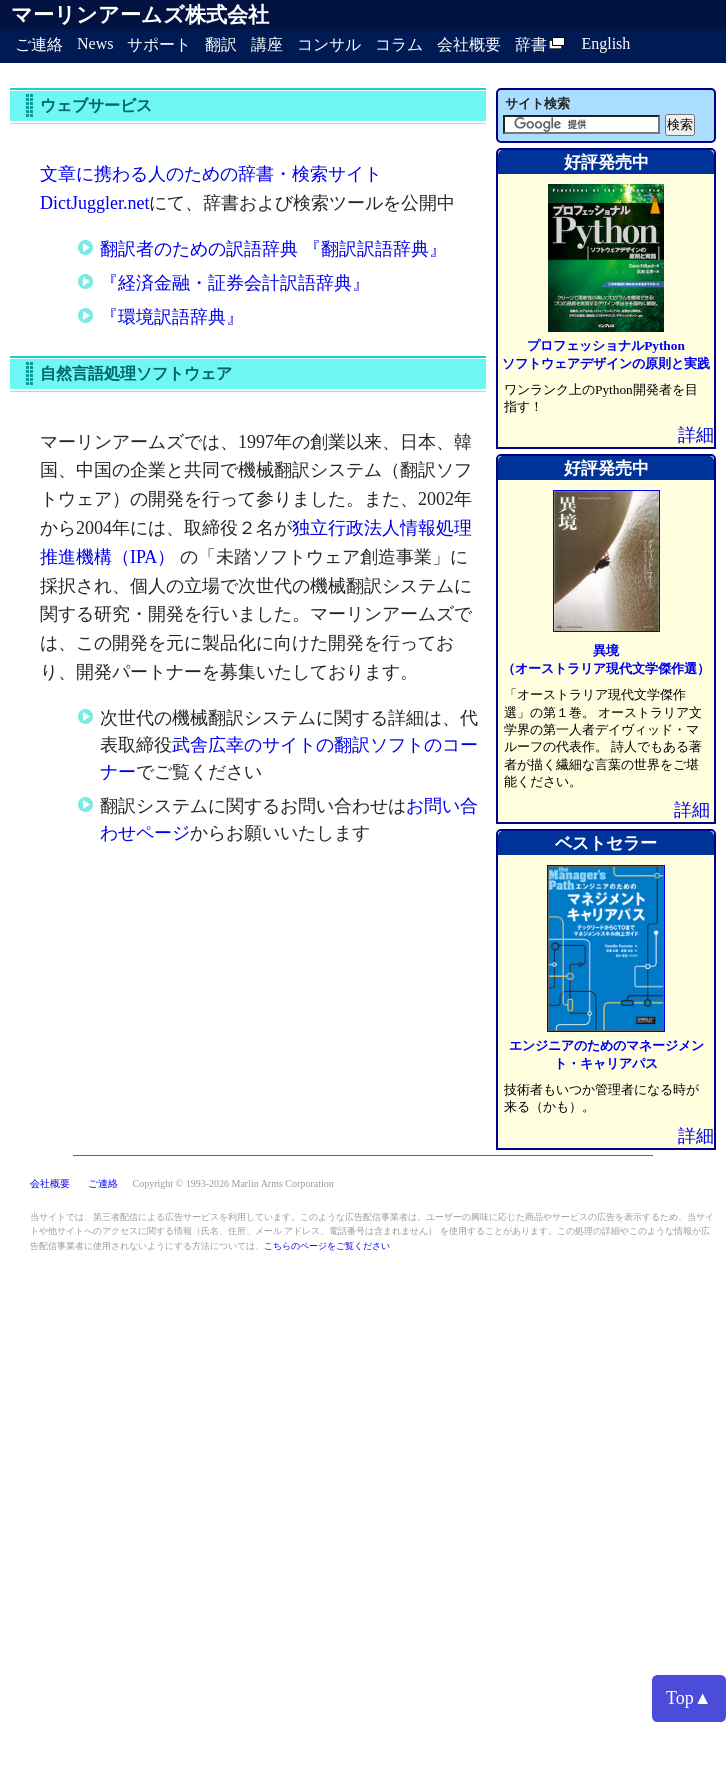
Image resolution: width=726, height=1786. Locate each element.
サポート (159, 44)
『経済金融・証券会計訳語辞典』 (235, 283)
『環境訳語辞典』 (172, 317)
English (605, 43)
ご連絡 (39, 44)
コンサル (329, 44)
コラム (399, 44)
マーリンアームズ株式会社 (140, 15)
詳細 (696, 435)
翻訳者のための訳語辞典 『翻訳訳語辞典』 (273, 249)
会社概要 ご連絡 (75, 1183)
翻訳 (221, 44)
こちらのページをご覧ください (327, 1246)
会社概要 (469, 44)
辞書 (541, 44)
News (95, 43)
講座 (267, 44)
